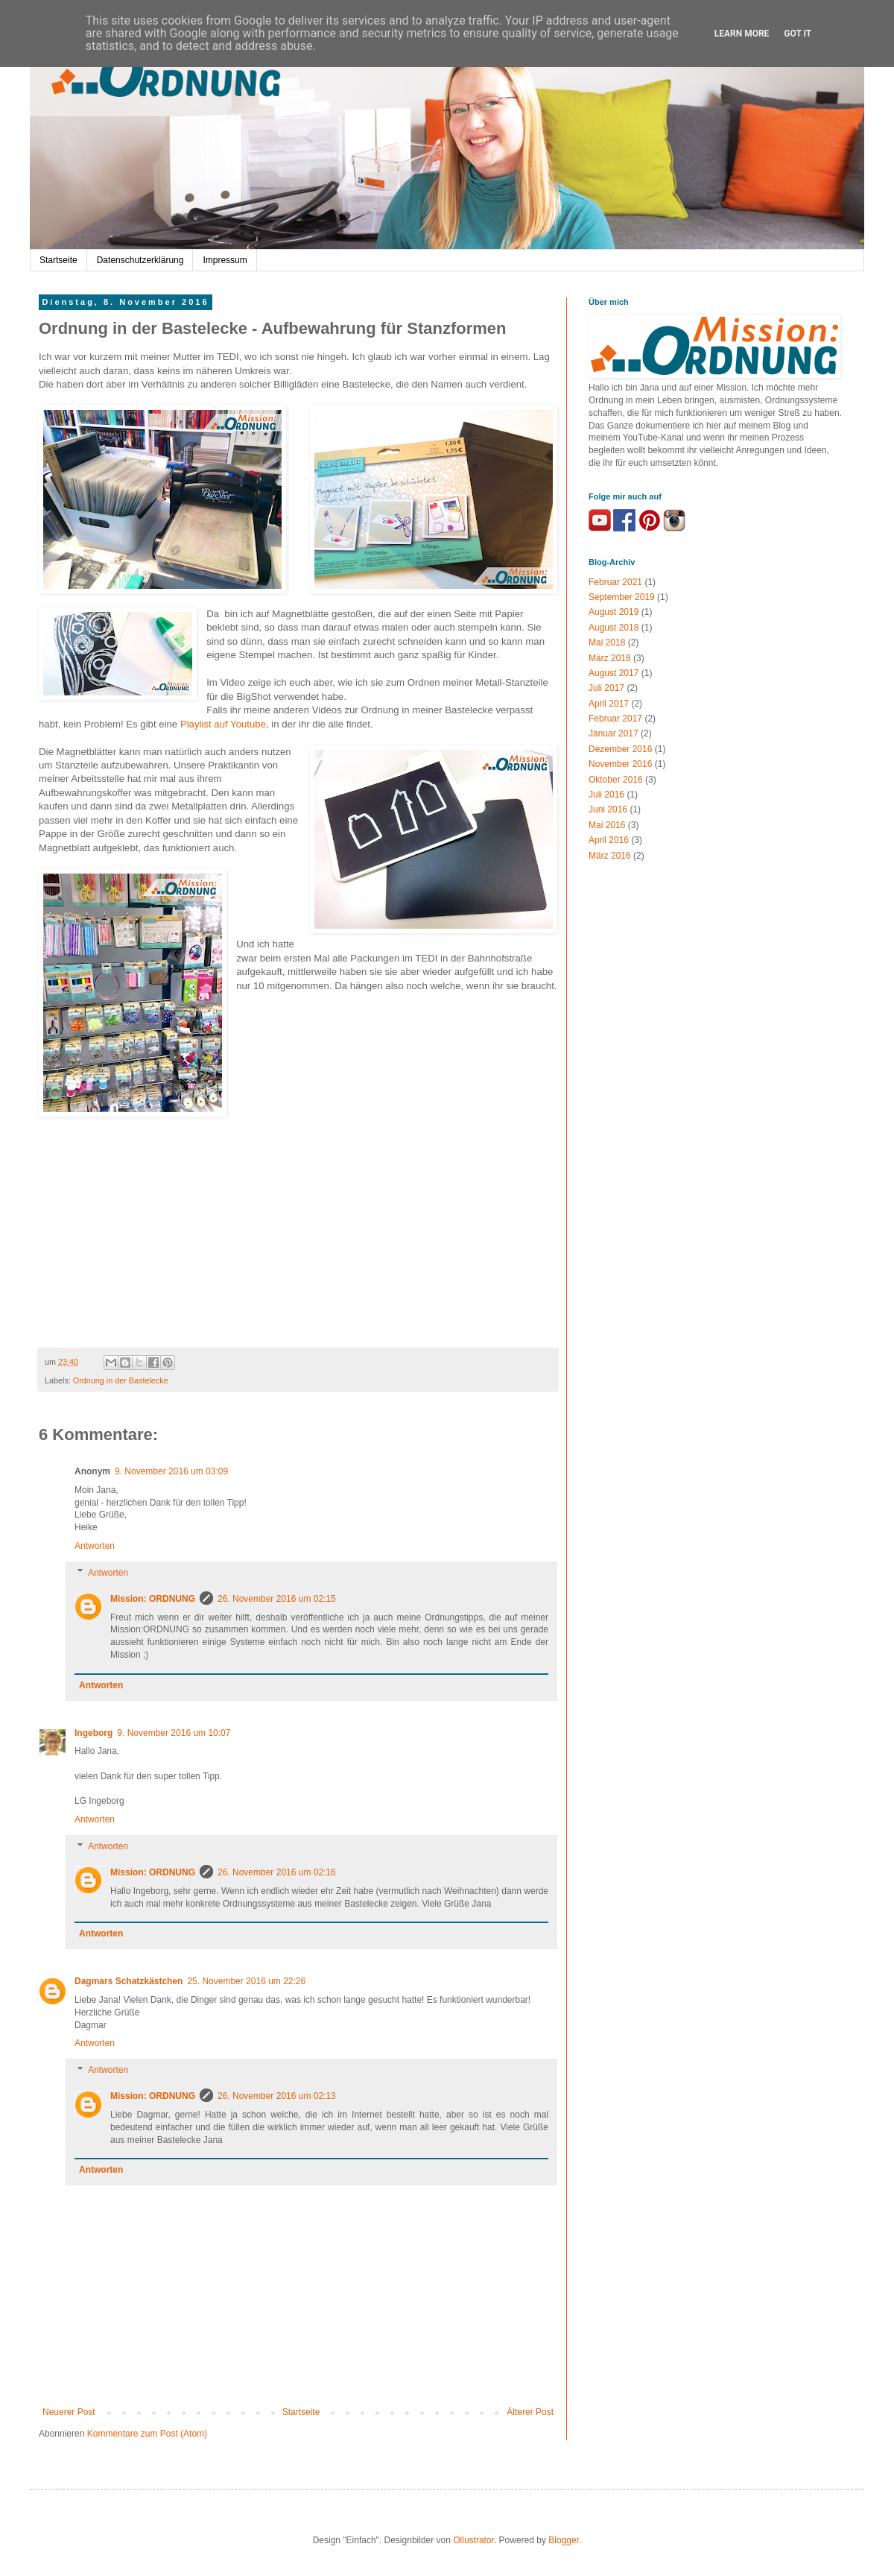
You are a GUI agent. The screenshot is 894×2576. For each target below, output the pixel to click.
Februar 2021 (615, 582)
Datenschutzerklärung (140, 260)
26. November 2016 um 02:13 (277, 2096)
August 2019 (613, 612)
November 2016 (620, 764)
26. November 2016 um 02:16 (277, 1872)
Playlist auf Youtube (223, 724)
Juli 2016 (606, 794)
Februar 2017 (615, 718)
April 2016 (609, 840)
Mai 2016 (607, 825)
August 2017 (613, 673)
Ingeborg (93, 1733)
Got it (797, 33)
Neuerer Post (68, 2412)
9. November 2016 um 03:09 (171, 1471)
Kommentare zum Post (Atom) (147, 2433)
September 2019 (622, 597)
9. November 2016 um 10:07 (173, 1733)
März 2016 (610, 855)
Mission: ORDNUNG (152, 1599)
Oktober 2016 (616, 779)
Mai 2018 (607, 642)
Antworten (94, 1546)
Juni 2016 (608, 809)
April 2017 (609, 703)
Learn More (742, 33)
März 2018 (610, 658)
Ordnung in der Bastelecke (120, 1380)
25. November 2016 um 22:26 (246, 1981)
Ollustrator (473, 2540)
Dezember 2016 (620, 749)
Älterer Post (530, 2412)
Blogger (563, 2540)
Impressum (225, 260)
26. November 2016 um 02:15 (277, 1599)
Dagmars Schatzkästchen (128, 1981)
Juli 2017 (606, 688)
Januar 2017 (613, 733)
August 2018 (613, 627)
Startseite (58, 260)
